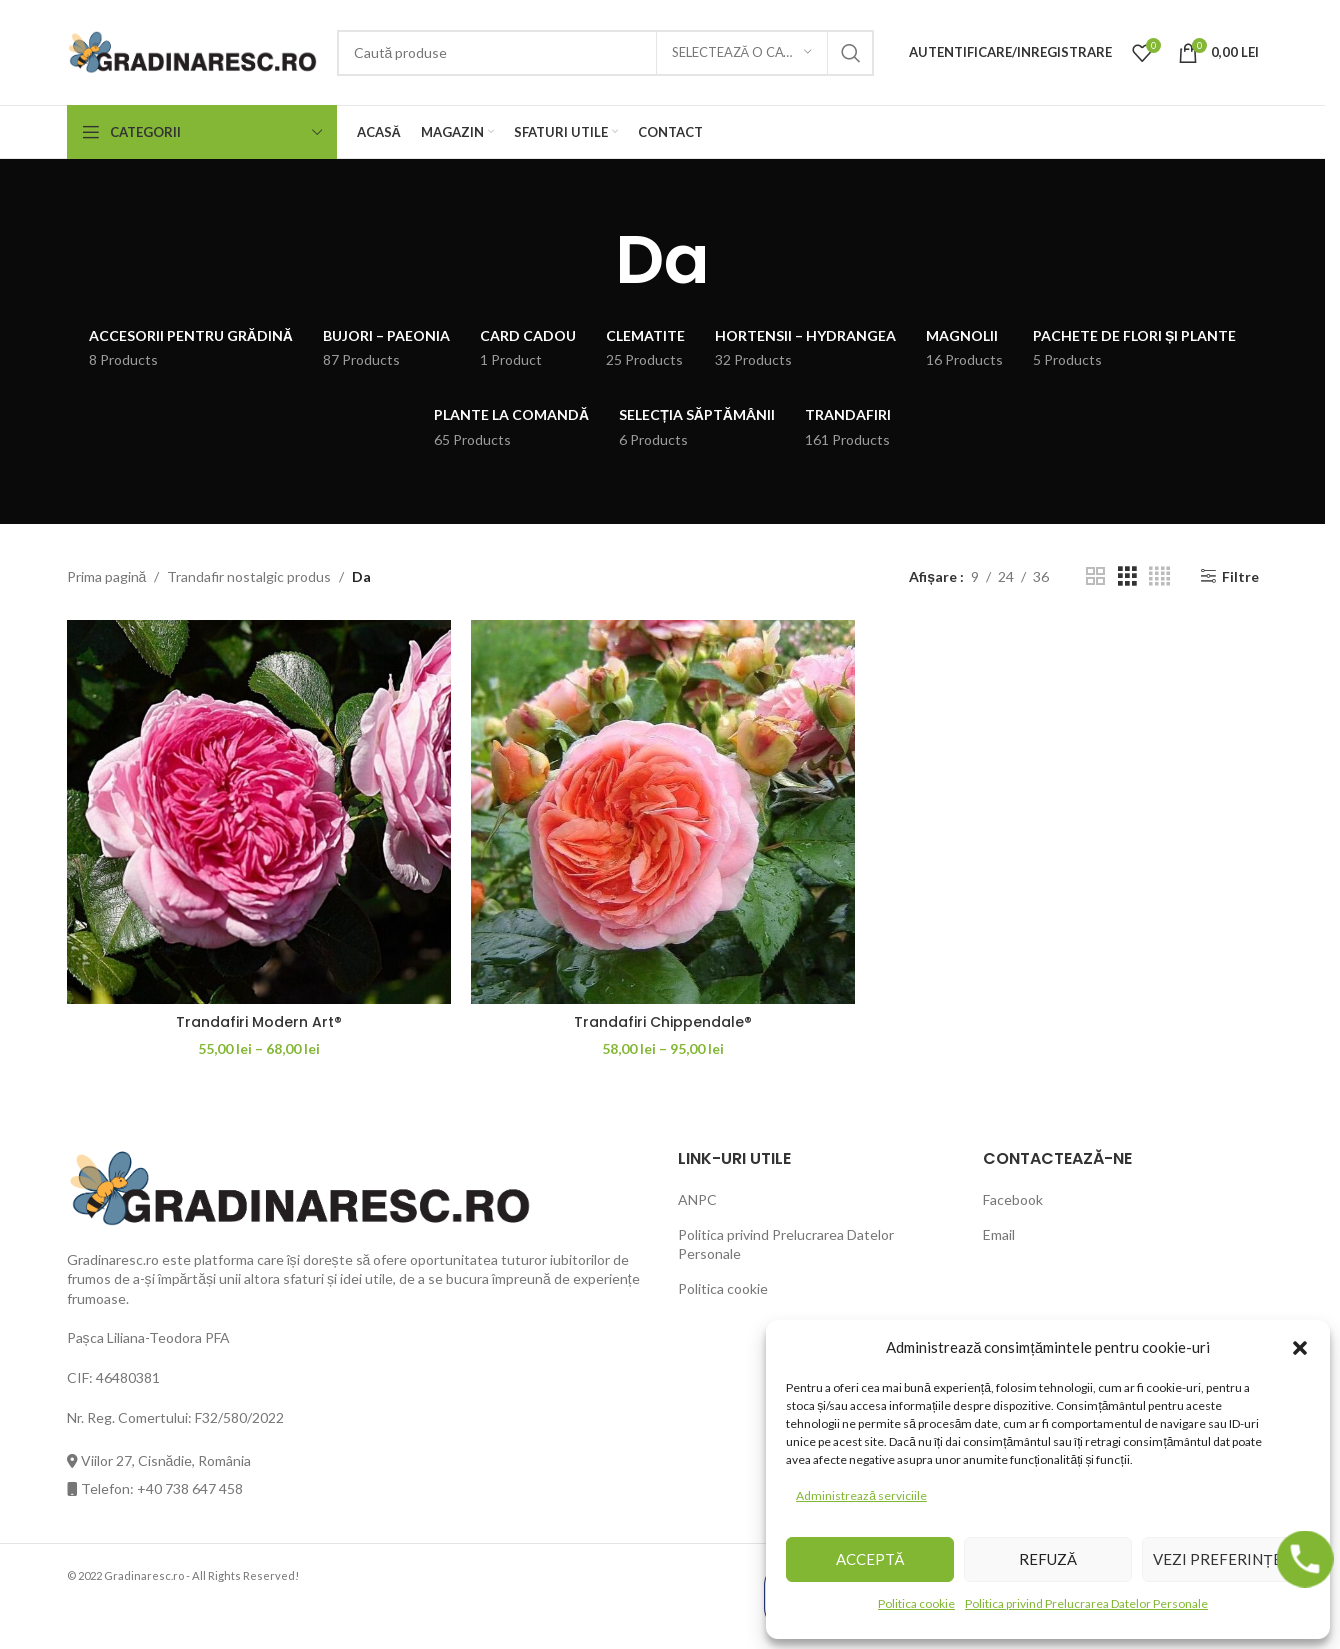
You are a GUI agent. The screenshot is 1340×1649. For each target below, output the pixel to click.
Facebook (1013, 1199)
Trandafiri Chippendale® (663, 1022)
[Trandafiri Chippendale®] (663, 812)
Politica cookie (916, 1603)
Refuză (1048, 1559)
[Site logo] (192, 50)
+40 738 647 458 (190, 1488)
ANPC (697, 1199)
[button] (1300, 1347)
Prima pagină (107, 576)
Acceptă (870, 1559)
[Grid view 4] (1159, 576)
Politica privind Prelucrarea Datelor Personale (1086, 1603)
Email (999, 1234)
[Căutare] (605, 53)
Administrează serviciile (861, 1495)
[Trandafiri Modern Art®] (259, 812)
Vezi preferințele (1225, 1559)
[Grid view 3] (1127, 576)
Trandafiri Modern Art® (259, 1022)
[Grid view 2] (1095, 576)
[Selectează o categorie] (742, 53)
